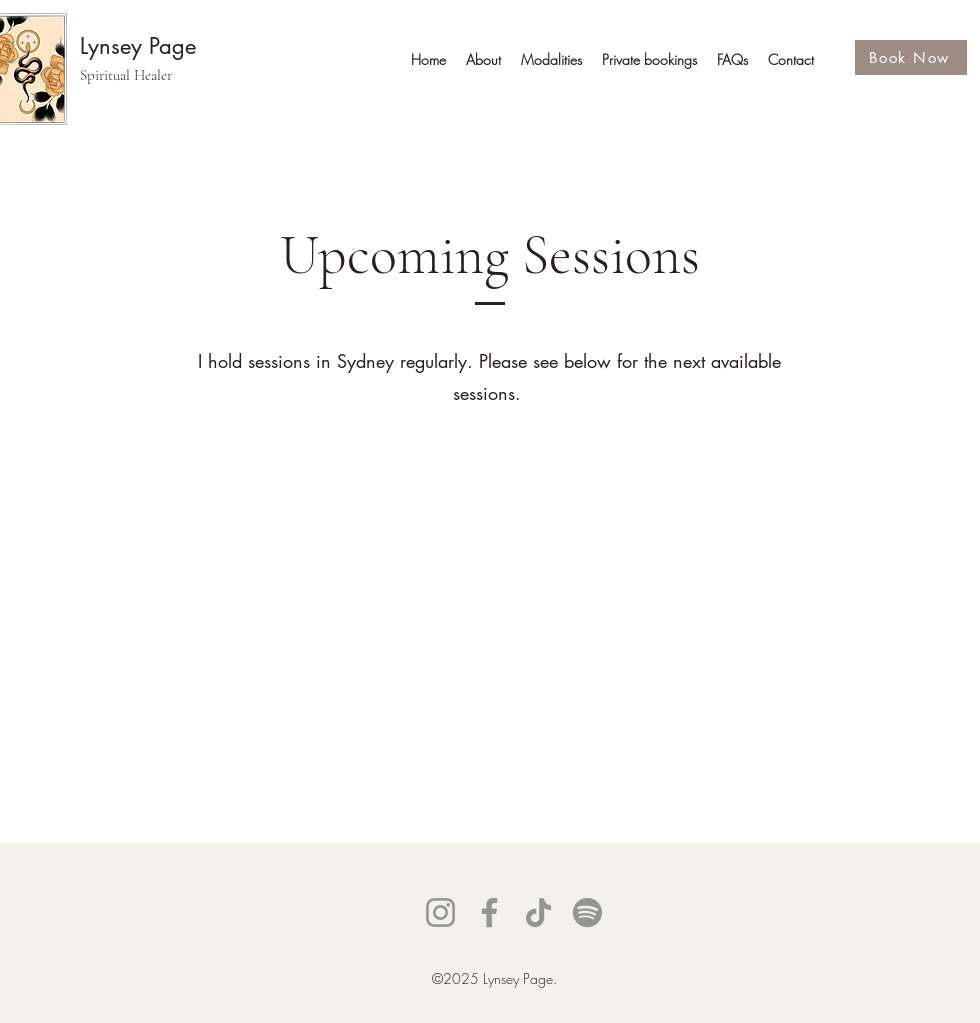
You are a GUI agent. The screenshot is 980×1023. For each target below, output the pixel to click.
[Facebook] (489, 912)
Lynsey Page (138, 46)
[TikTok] (538, 912)
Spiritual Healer (126, 75)
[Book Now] (911, 57)
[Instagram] (440, 912)
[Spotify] (587, 912)
